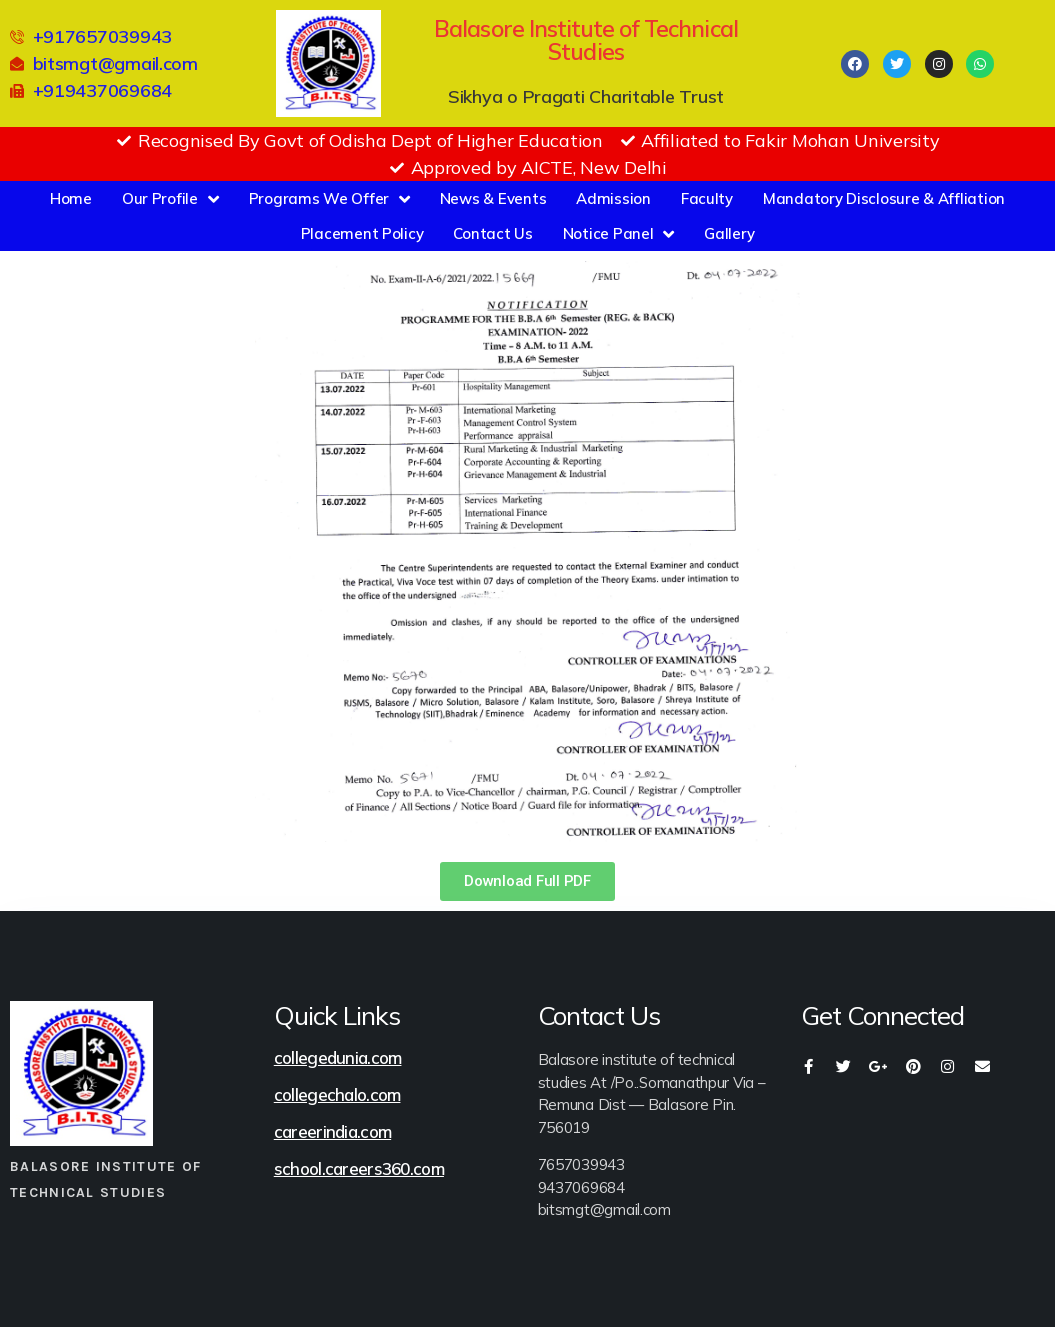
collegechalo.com (337, 1094)
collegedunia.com (338, 1057)
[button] (527, 881)
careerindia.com (332, 1131)
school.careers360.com (359, 1168)
